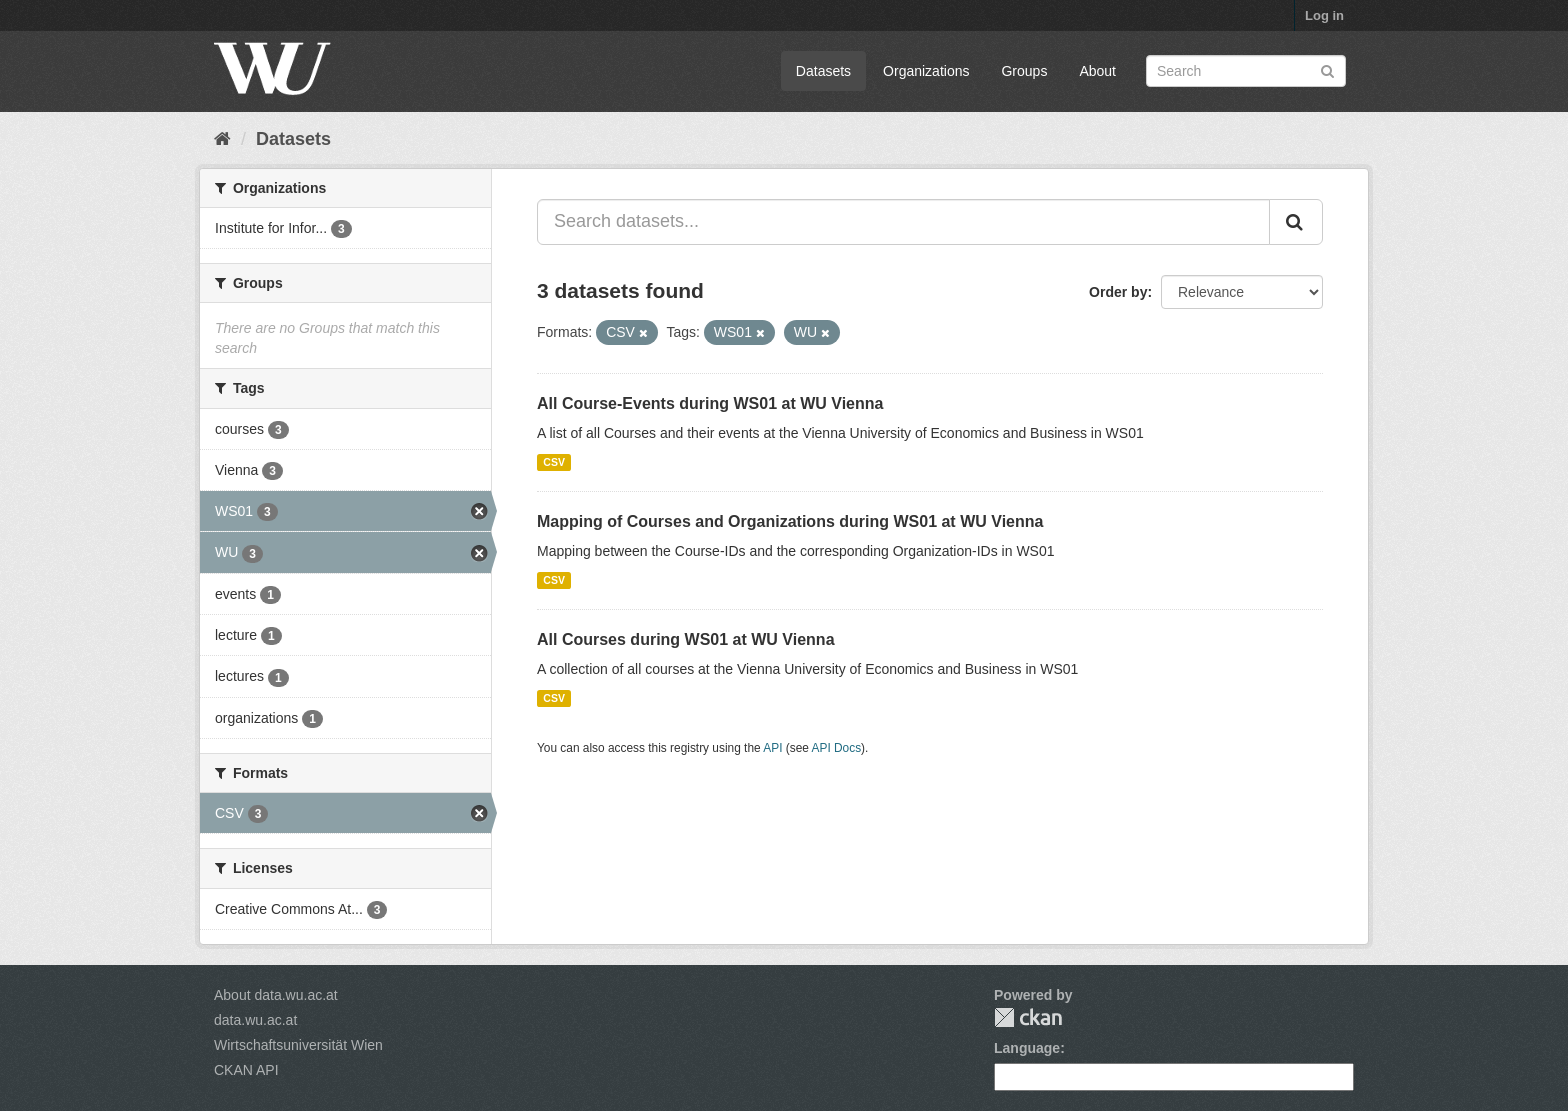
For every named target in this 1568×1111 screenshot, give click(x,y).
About (1097, 71)
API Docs (837, 748)
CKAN (1028, 1017)
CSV (554, 462)
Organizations (926, 71)
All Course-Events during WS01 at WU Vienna (710, 403)
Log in (1324, 15)
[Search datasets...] (903, 222)
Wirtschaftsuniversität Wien (298, 1045)
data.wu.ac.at (255, 1020)
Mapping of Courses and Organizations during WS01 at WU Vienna (790, 521)
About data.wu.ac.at (276, 995)
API (772, 748)
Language (1027, 1048)
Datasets (823, 71)
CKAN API (246, 1070)
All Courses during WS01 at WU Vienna (686, 639)
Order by (1118, 292)
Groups (1024, 71)
